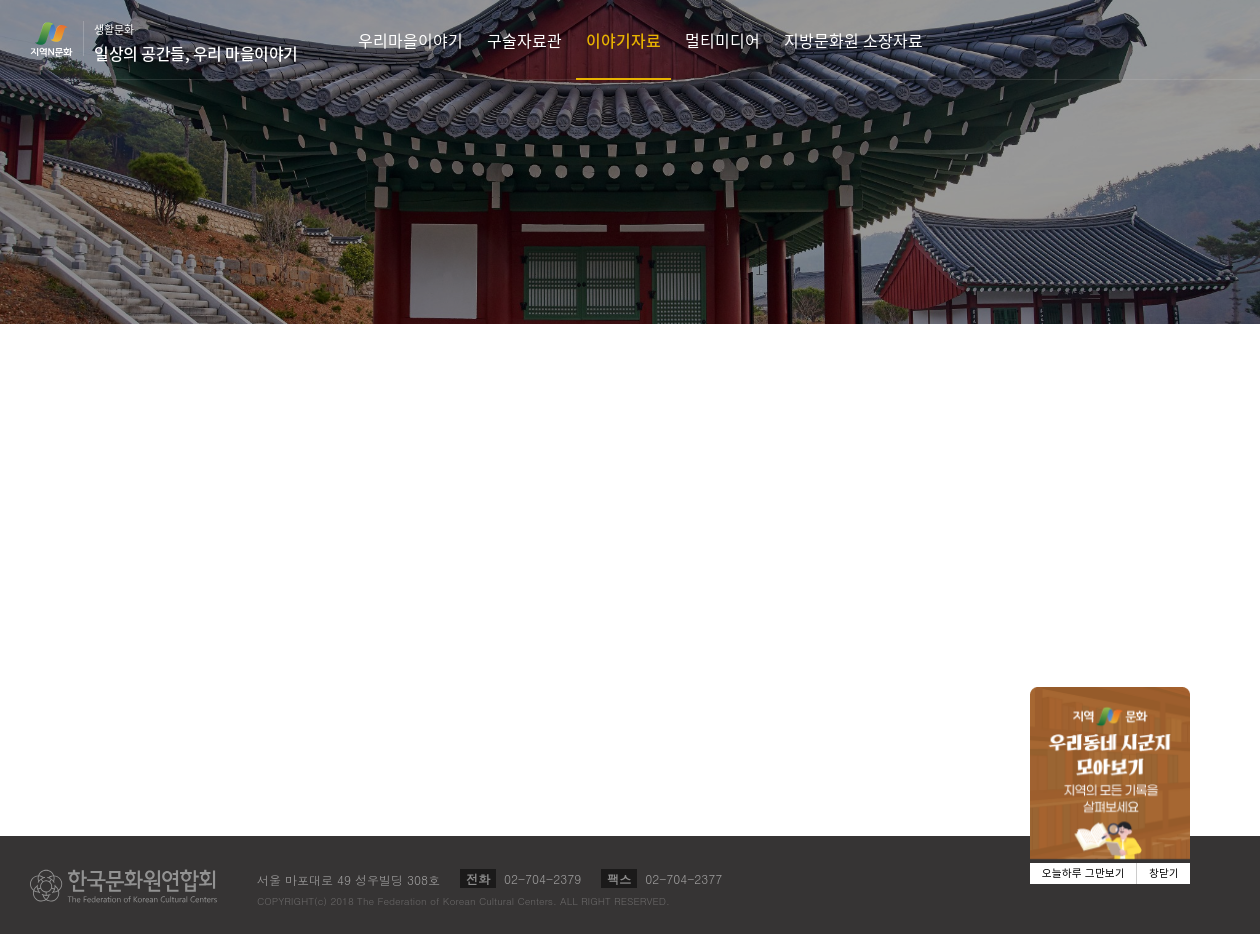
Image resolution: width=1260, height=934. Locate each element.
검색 (1236, 39)
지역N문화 (62, 39)
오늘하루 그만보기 (1083, 873)
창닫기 (1164, 873)
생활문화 (196, 43)
